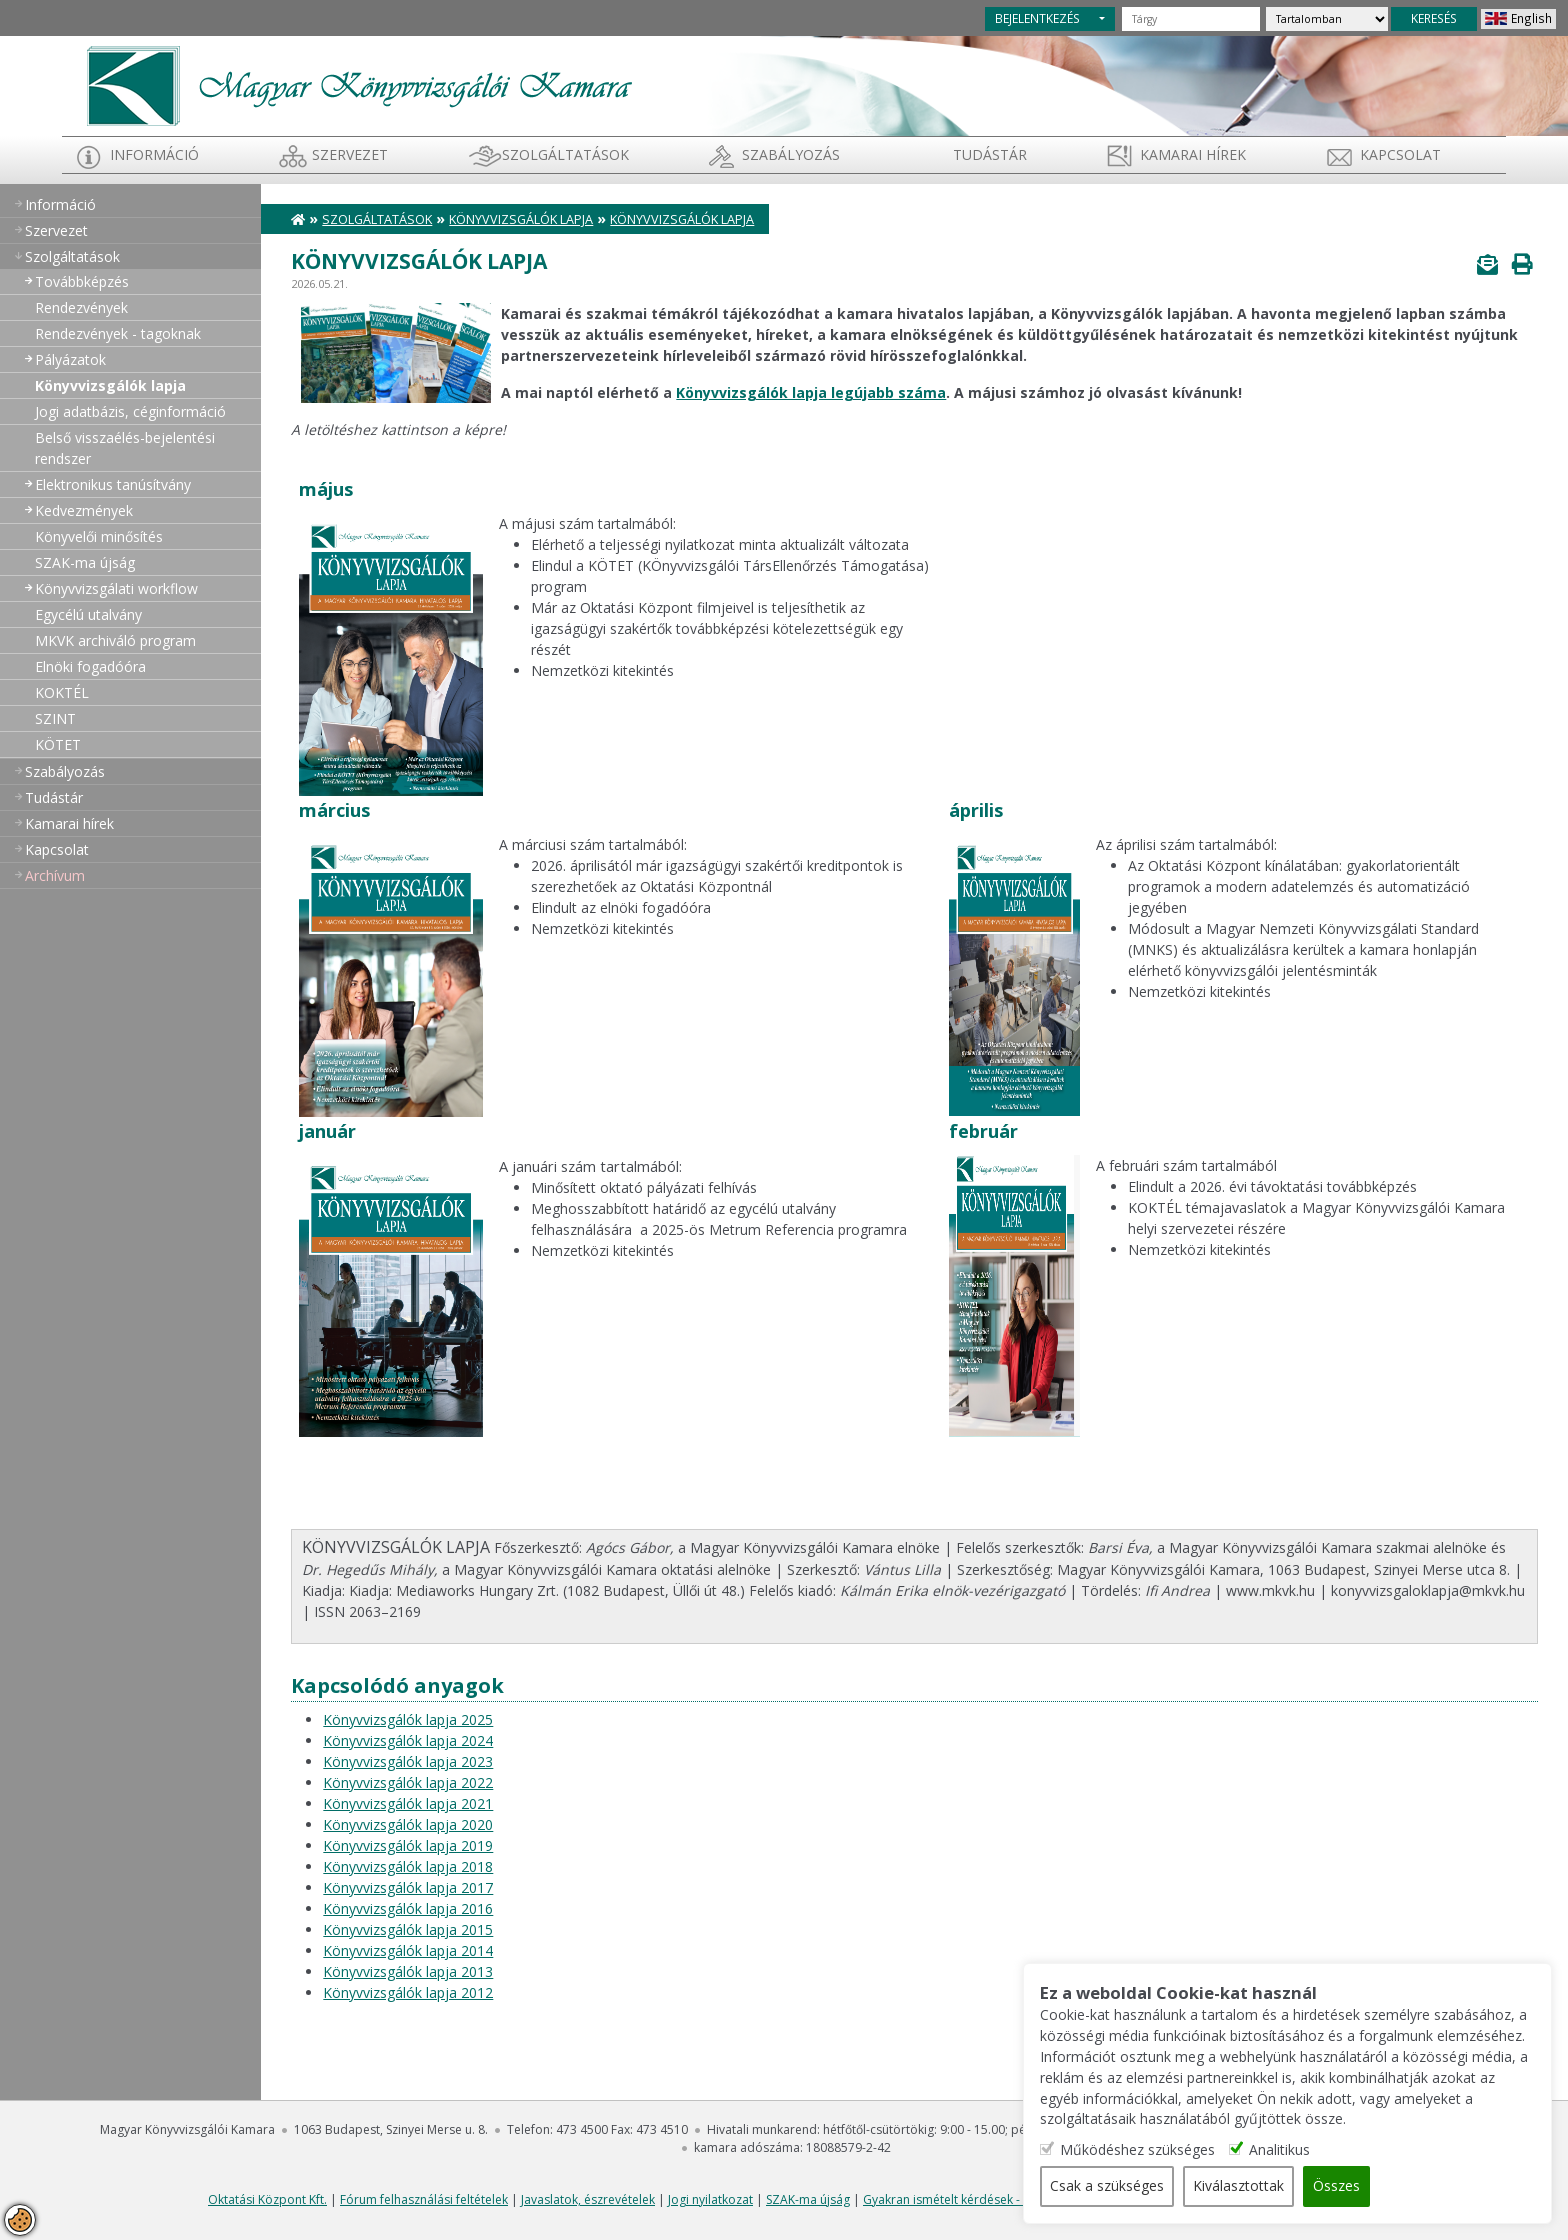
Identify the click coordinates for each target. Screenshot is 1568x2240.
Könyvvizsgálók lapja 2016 (408, 1908)
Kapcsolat (1400, 154)
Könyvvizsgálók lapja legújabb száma (811, 392)
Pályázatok (70, 359)
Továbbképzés (82, 281)
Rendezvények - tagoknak (118, 333)
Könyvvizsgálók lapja (110, 385)
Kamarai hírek (1193, 154)
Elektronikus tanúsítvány (113, 484)
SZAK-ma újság (85, 562)
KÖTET (58, 744)
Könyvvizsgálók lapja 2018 (408, 1866)
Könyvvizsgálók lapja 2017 (408, 1887)
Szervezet (350, 154)
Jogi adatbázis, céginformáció (130, 411)
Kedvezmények (84, 510)
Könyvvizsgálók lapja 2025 (408, 1719)
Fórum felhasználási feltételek (424, 2199)
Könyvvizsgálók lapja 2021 (408, 1803)
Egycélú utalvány (88, 614)
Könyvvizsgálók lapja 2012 (408, 1992)
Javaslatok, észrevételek (588, 2199)
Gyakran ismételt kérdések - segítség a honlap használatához (1035, 2199)
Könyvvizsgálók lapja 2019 (408, 1845)
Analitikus (1308, 2150)
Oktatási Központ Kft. (267, 2199)
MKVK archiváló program (115, 640)
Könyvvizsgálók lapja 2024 (408, 1740)
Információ (154, 154)
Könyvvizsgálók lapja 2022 (408, 1782)
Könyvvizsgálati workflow (116, 588)
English (1531, 18)
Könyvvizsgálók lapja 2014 (408, 1950)
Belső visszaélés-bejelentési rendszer (125, 448)
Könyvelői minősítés (99, 536)
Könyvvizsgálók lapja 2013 (408, 1971)
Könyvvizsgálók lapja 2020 (408, 1824)
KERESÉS (1434, 18)
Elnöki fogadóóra (90, 666)
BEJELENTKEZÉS (1037, 18)
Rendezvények (81, 307)
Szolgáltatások (565, 154)
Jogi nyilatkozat (710, 2199)
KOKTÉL (62, 692)
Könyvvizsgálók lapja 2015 (408, 1929)
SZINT (55, 718)
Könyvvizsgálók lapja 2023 (408, 1761)
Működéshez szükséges (1166, 2150)
